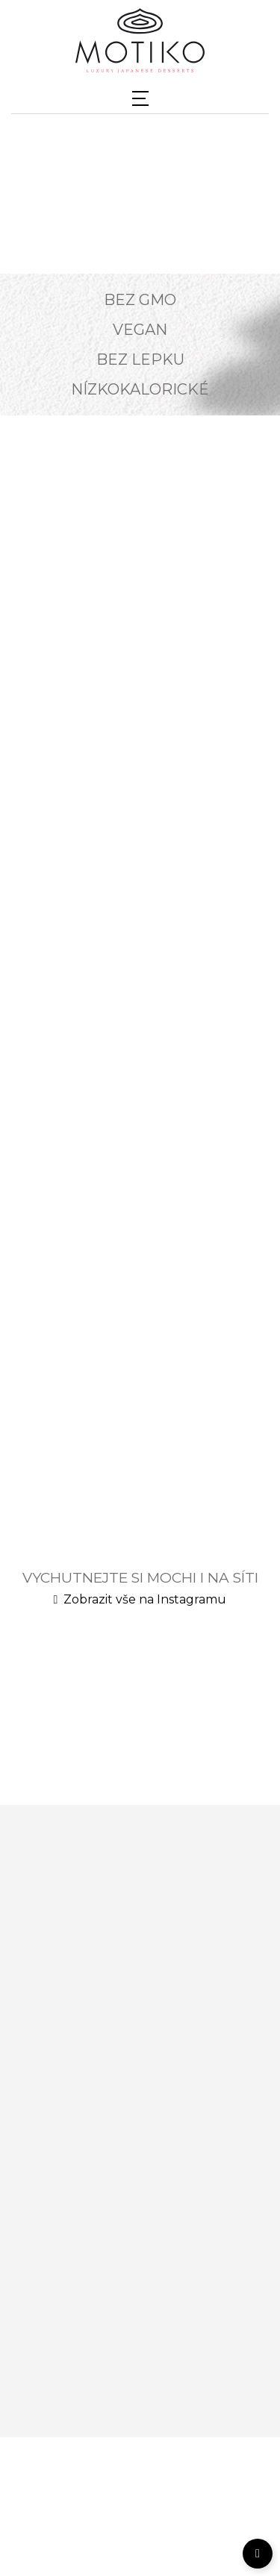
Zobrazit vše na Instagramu (140, 1599)
